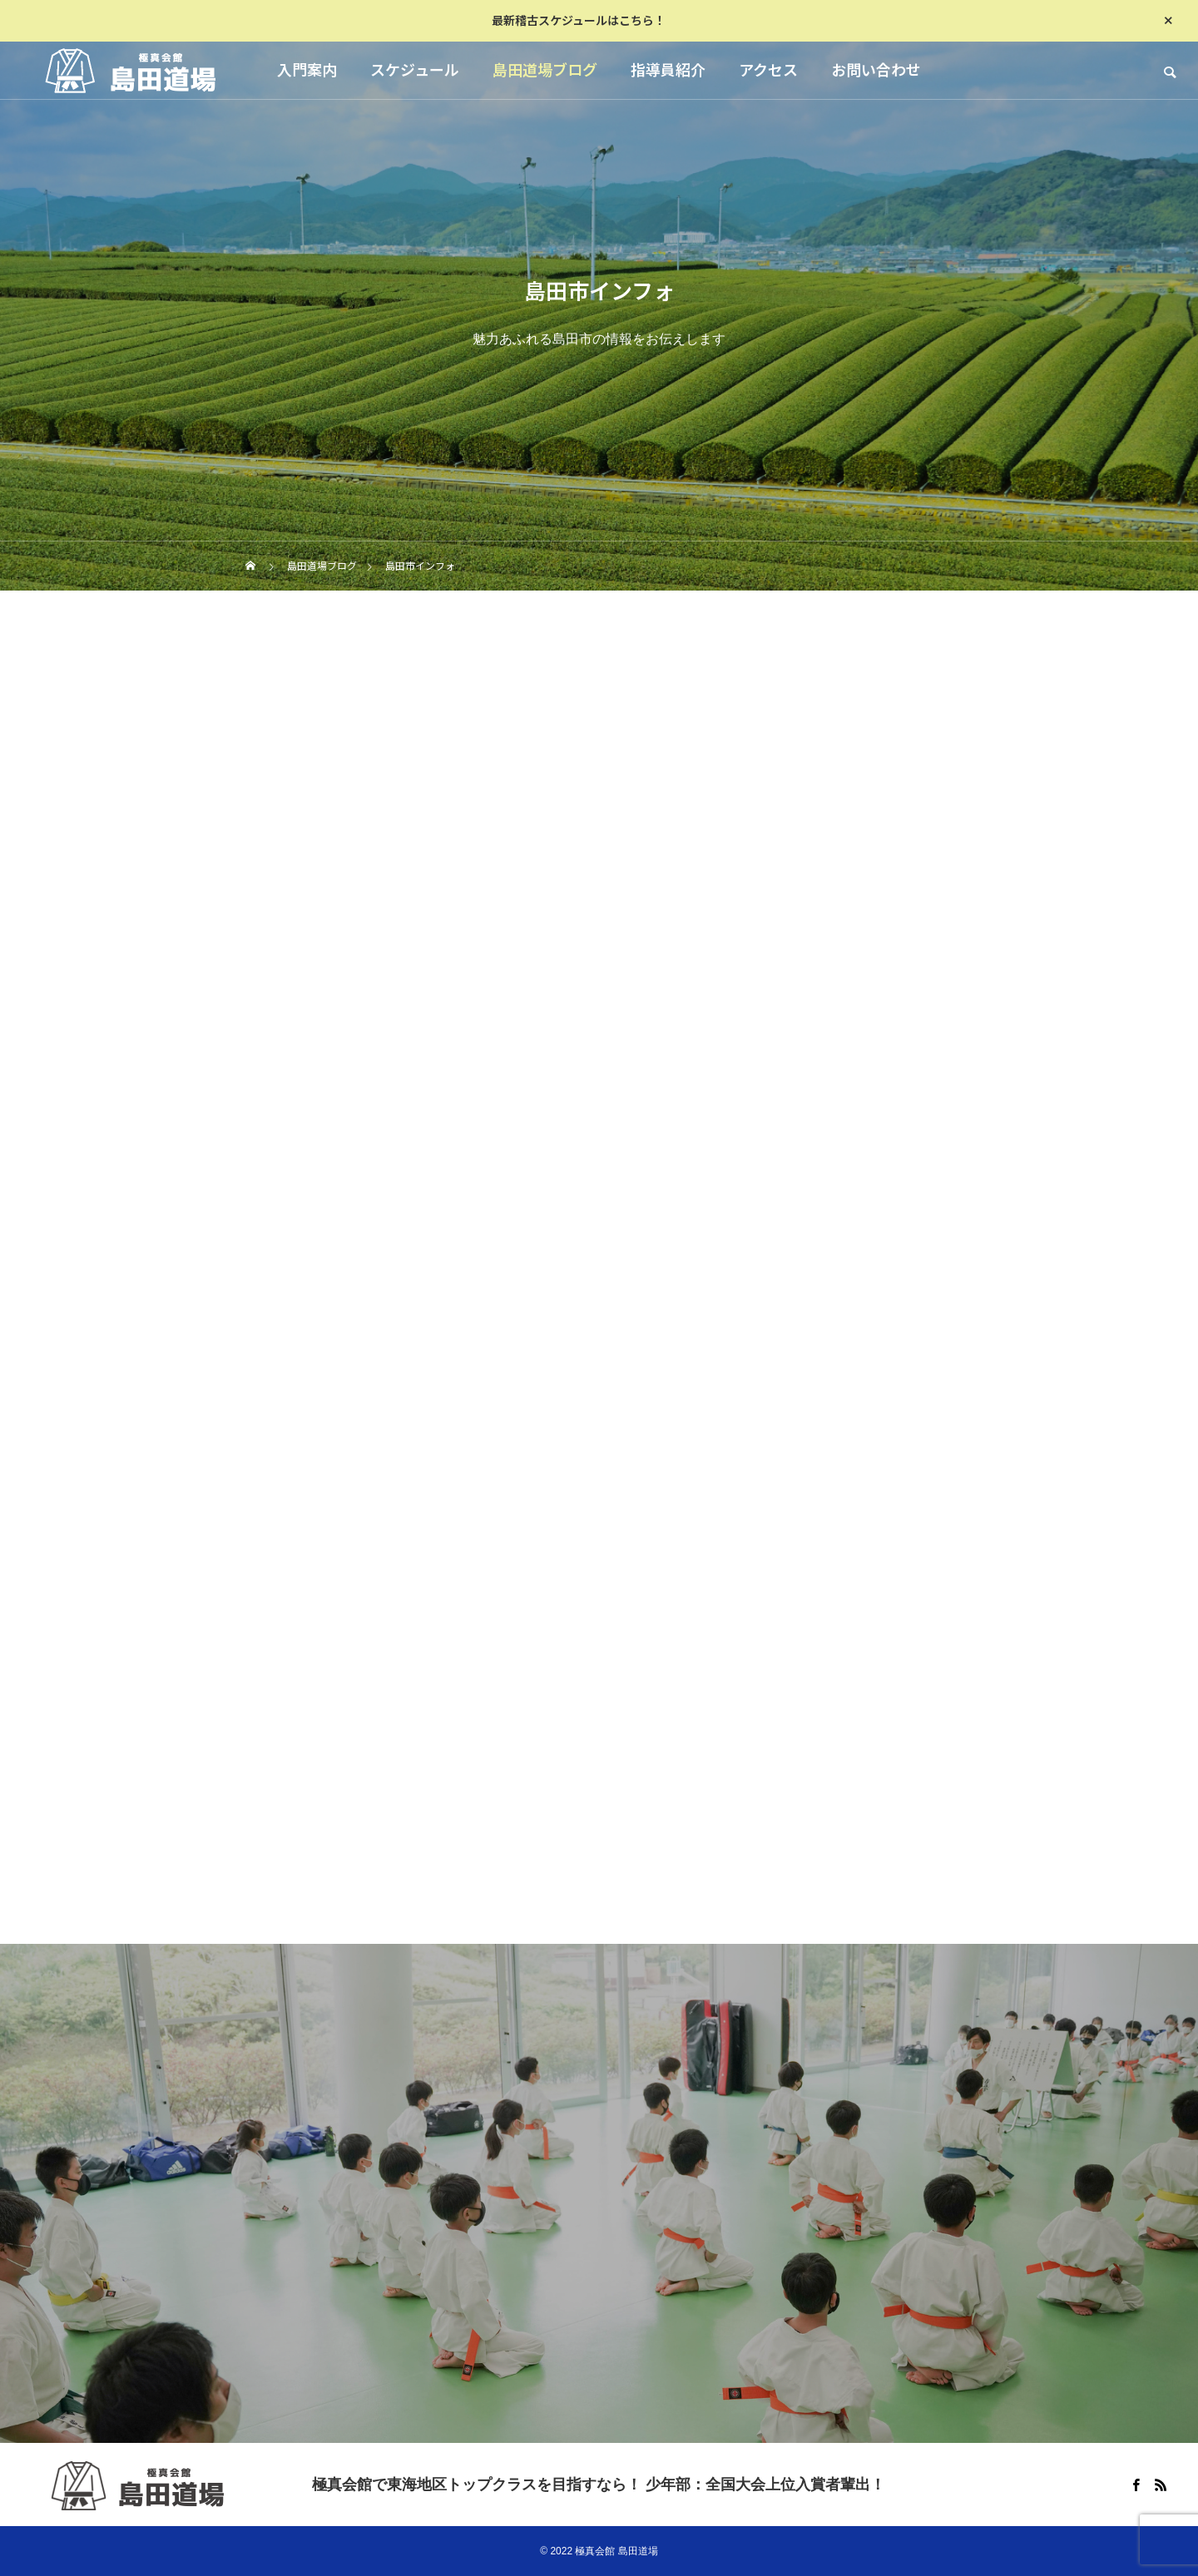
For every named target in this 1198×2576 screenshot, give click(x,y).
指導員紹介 (668, 70)
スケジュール (414, 70)
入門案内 (307, 70)
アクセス (768, 70)
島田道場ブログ (545, 70)
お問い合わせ (876, 70)
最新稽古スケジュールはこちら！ (579, 20)
